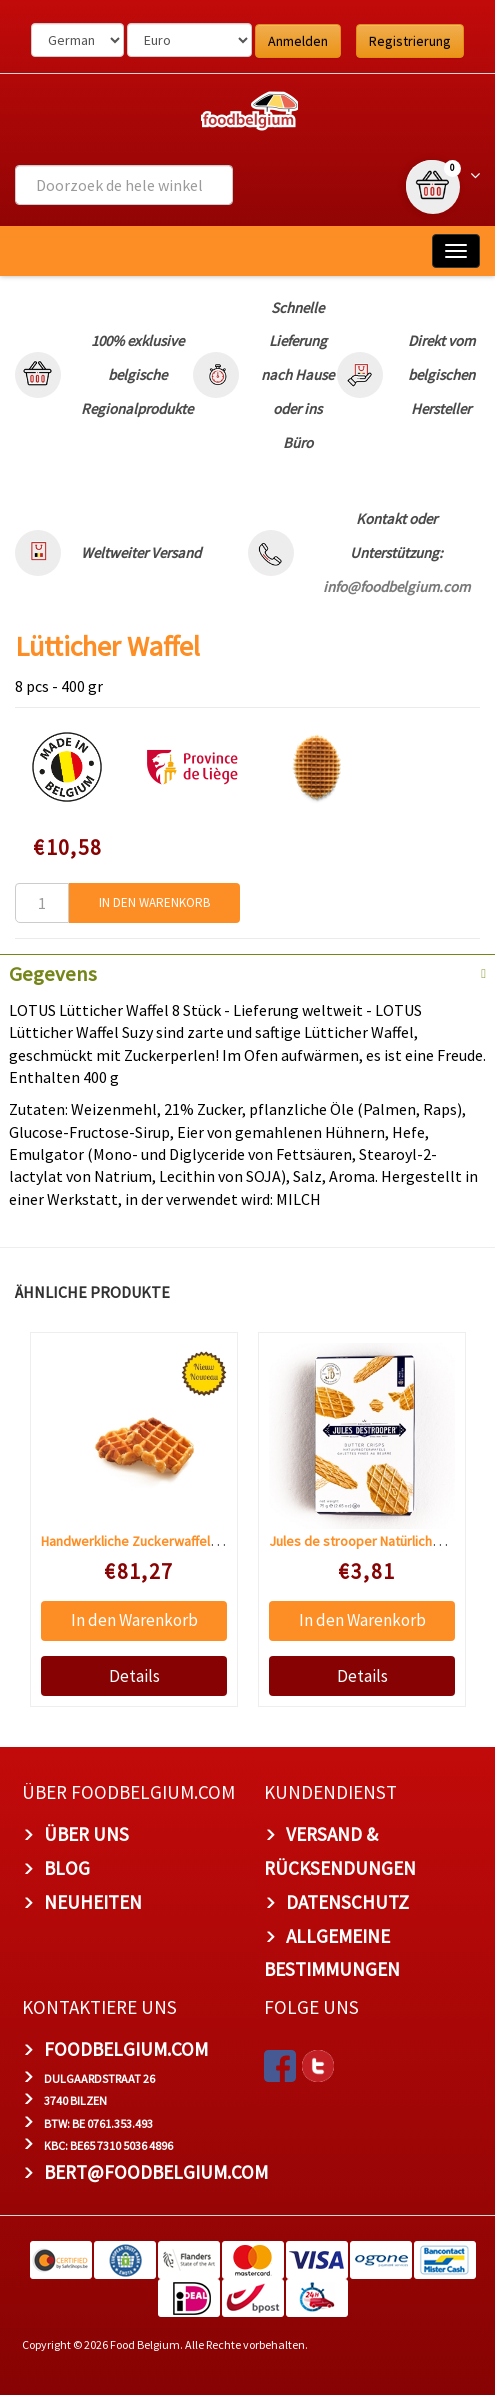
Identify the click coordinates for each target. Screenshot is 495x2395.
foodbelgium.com (126, 2049)
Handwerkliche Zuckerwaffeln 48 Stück (156, 1541)
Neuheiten (93, 1902)
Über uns (86, 1834)
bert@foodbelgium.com (156, 2172)
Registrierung (410, 41)
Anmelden (298, 41)
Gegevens (53, 974)
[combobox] (124, 185)
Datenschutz (347, 1902)
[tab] (247, 972)
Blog (67, 1868)
